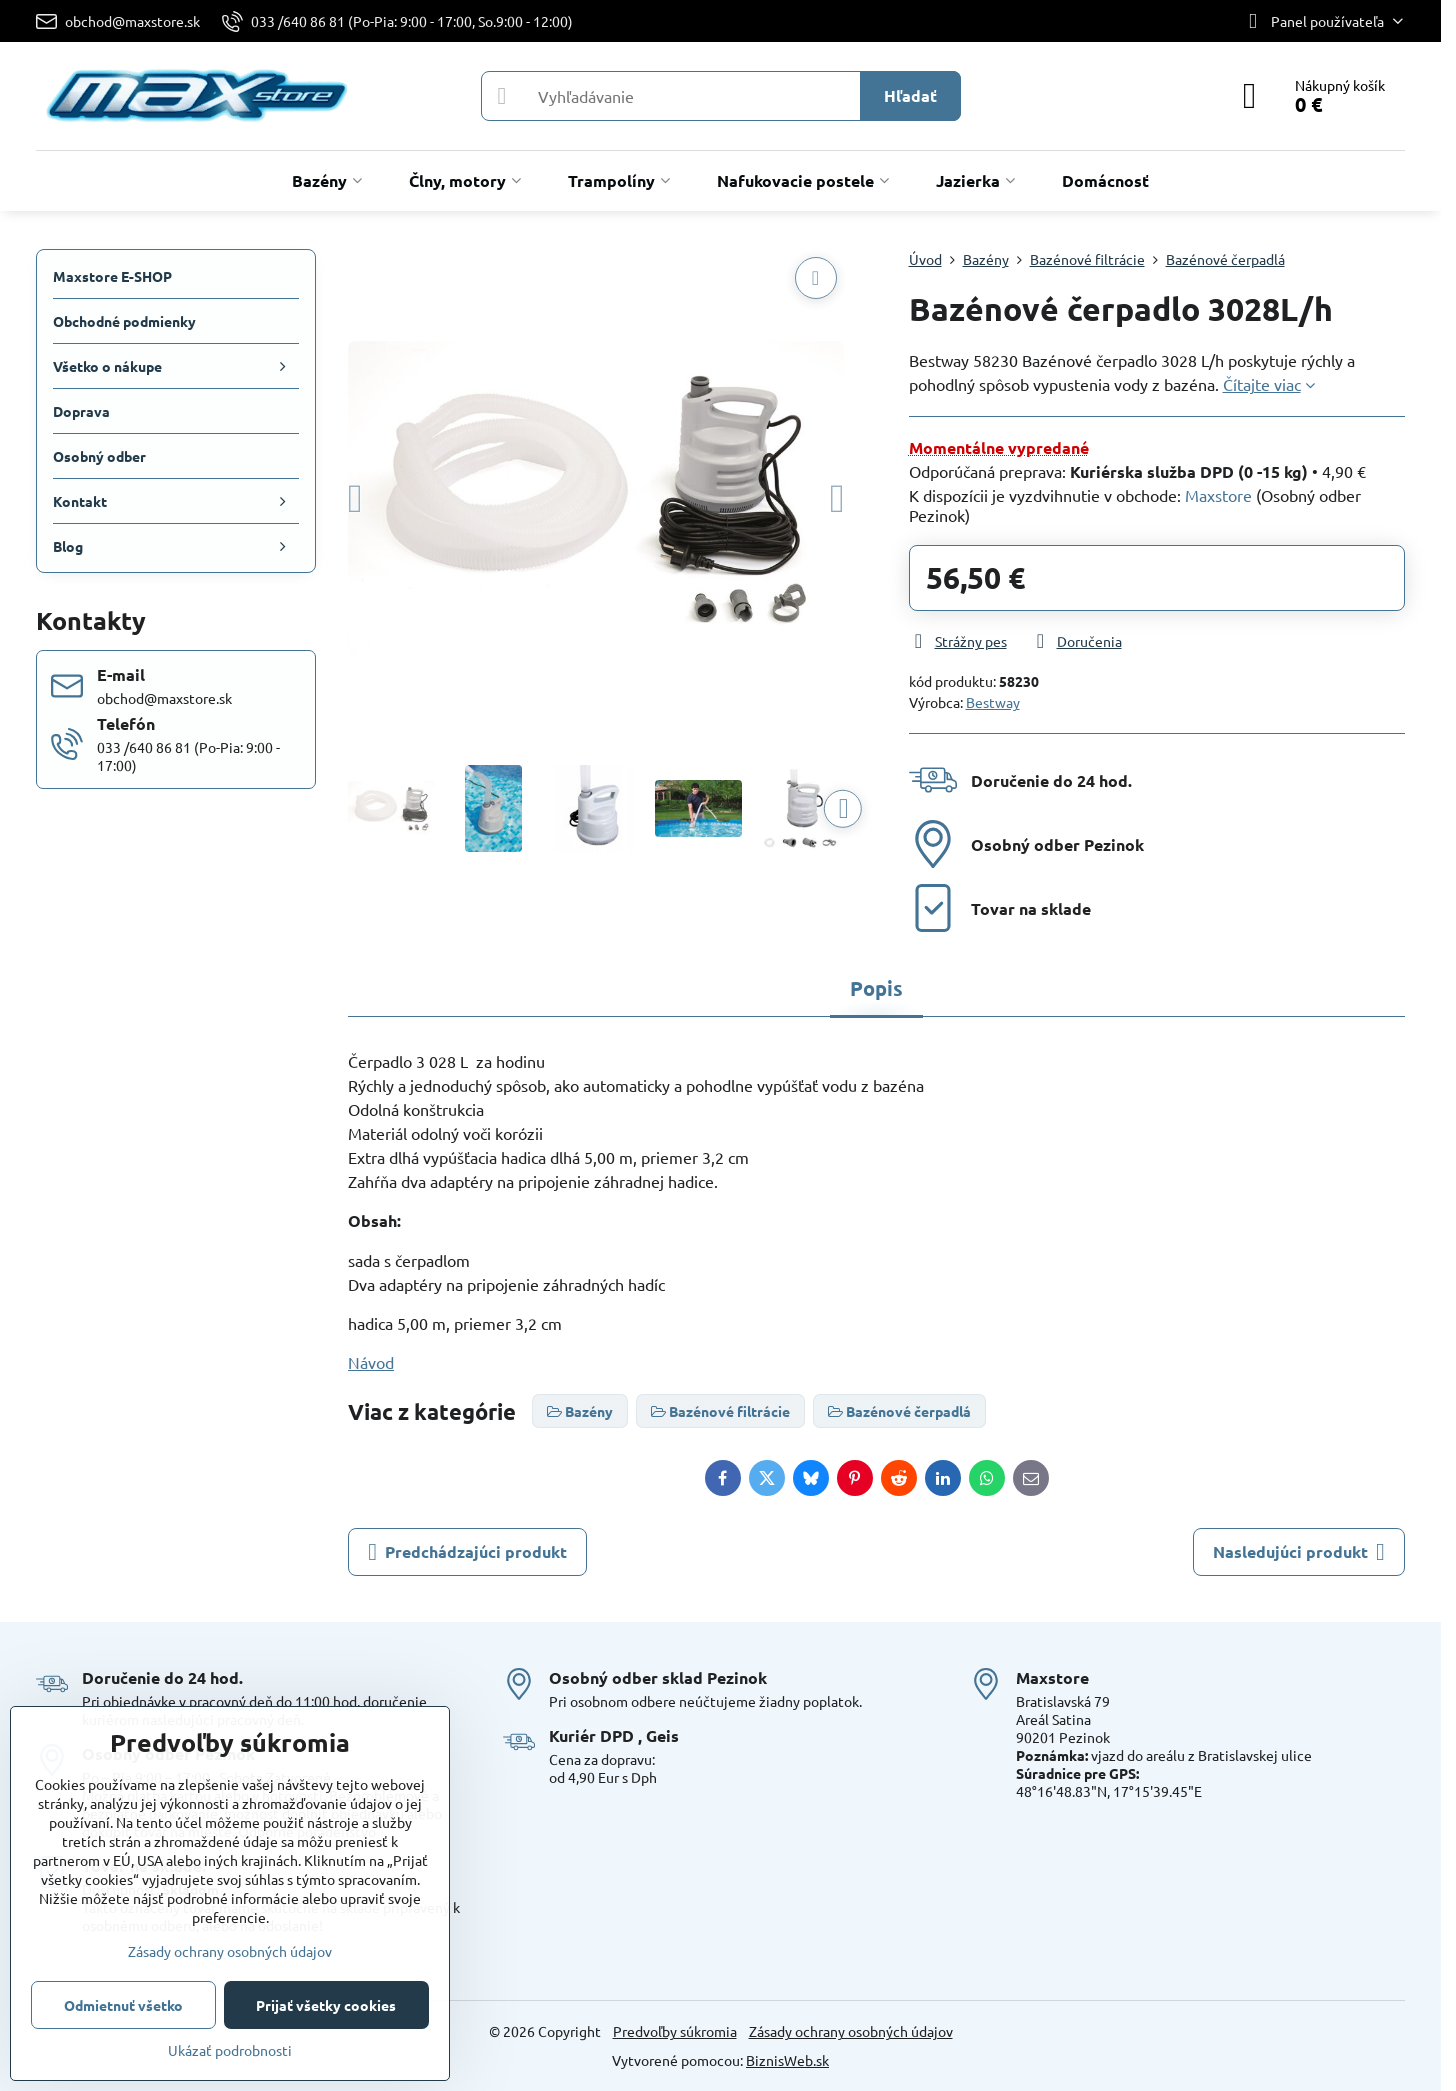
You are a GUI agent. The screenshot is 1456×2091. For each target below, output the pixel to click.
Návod (371, 1362)
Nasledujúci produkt (1299, 1552)
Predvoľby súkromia (675, 2031)
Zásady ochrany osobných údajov (851, 2031)
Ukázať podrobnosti (230, 2050)
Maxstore (1218, 495)
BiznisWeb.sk (787, 2060)
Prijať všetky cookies (326, 2005)
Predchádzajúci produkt (467, 1552)
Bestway (993, 702)
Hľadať (910, 95)
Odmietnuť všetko (123, 2005)
